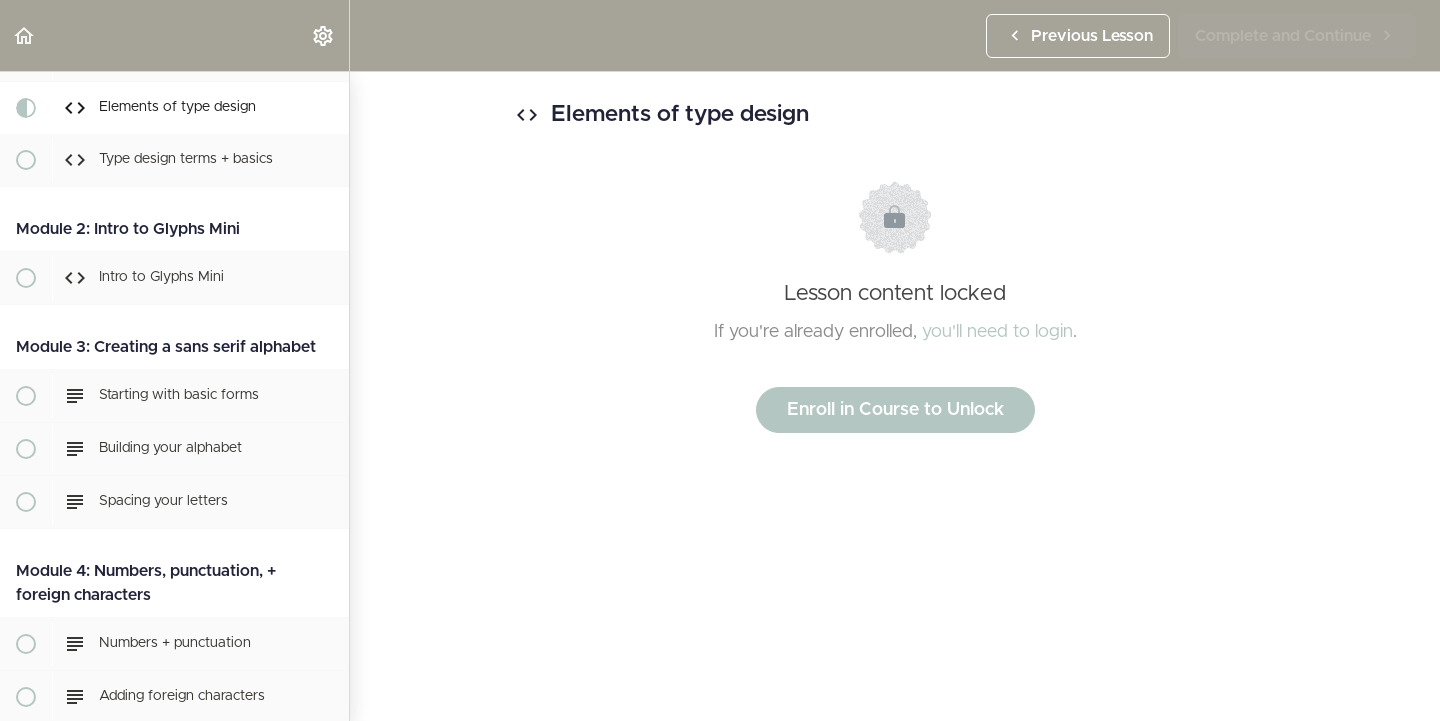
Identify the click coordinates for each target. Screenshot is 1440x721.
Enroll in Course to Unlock (895, 410)
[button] (25, 35)
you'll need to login (997, 332)
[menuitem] (324, 35)
